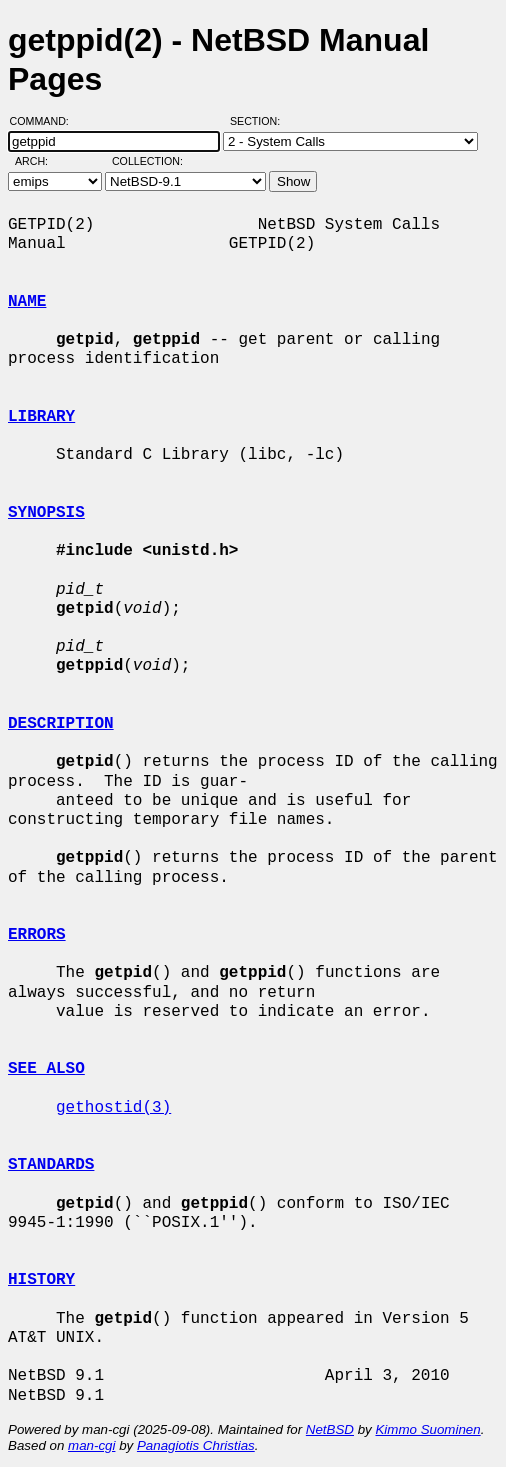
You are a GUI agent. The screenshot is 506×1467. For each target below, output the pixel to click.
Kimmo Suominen (427, 1429)
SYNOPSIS (46, 513)
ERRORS (37, 935)
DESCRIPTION (61, 724)
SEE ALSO (46, 1069)
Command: (45, 121)
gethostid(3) (113, 1108)
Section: (259, 121)
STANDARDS (51, 1165)
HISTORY (41, 1280)
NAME (27, 302)
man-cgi (91, 1445)
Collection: (147, 161)
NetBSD (330, 1429)
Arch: (40, 161)
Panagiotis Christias (196, 1445)
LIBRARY (41, 417)
